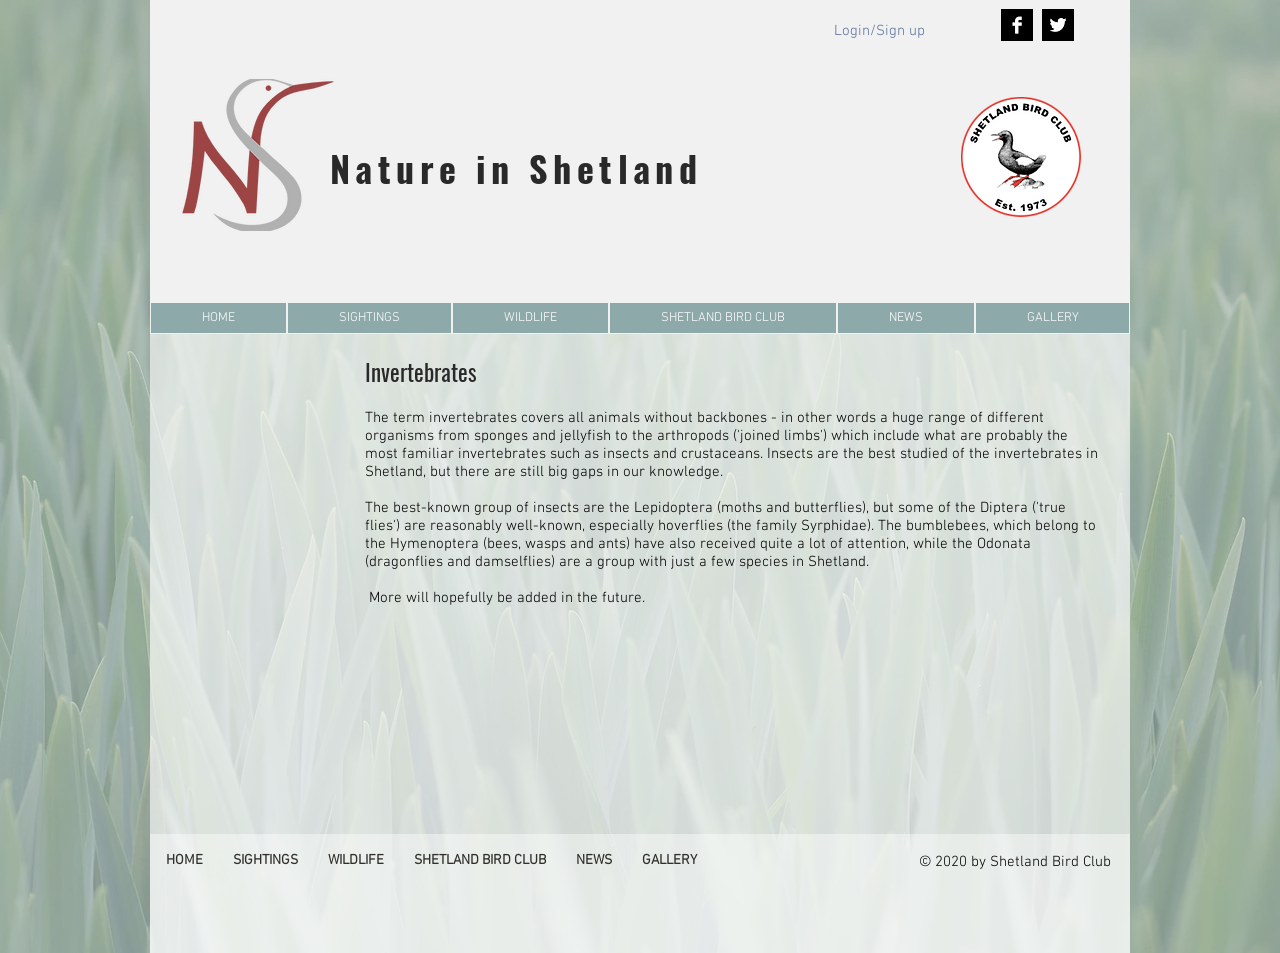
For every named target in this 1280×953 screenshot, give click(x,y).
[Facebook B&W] (1017, 25)
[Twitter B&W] (1058, 25)
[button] (369, 318)
